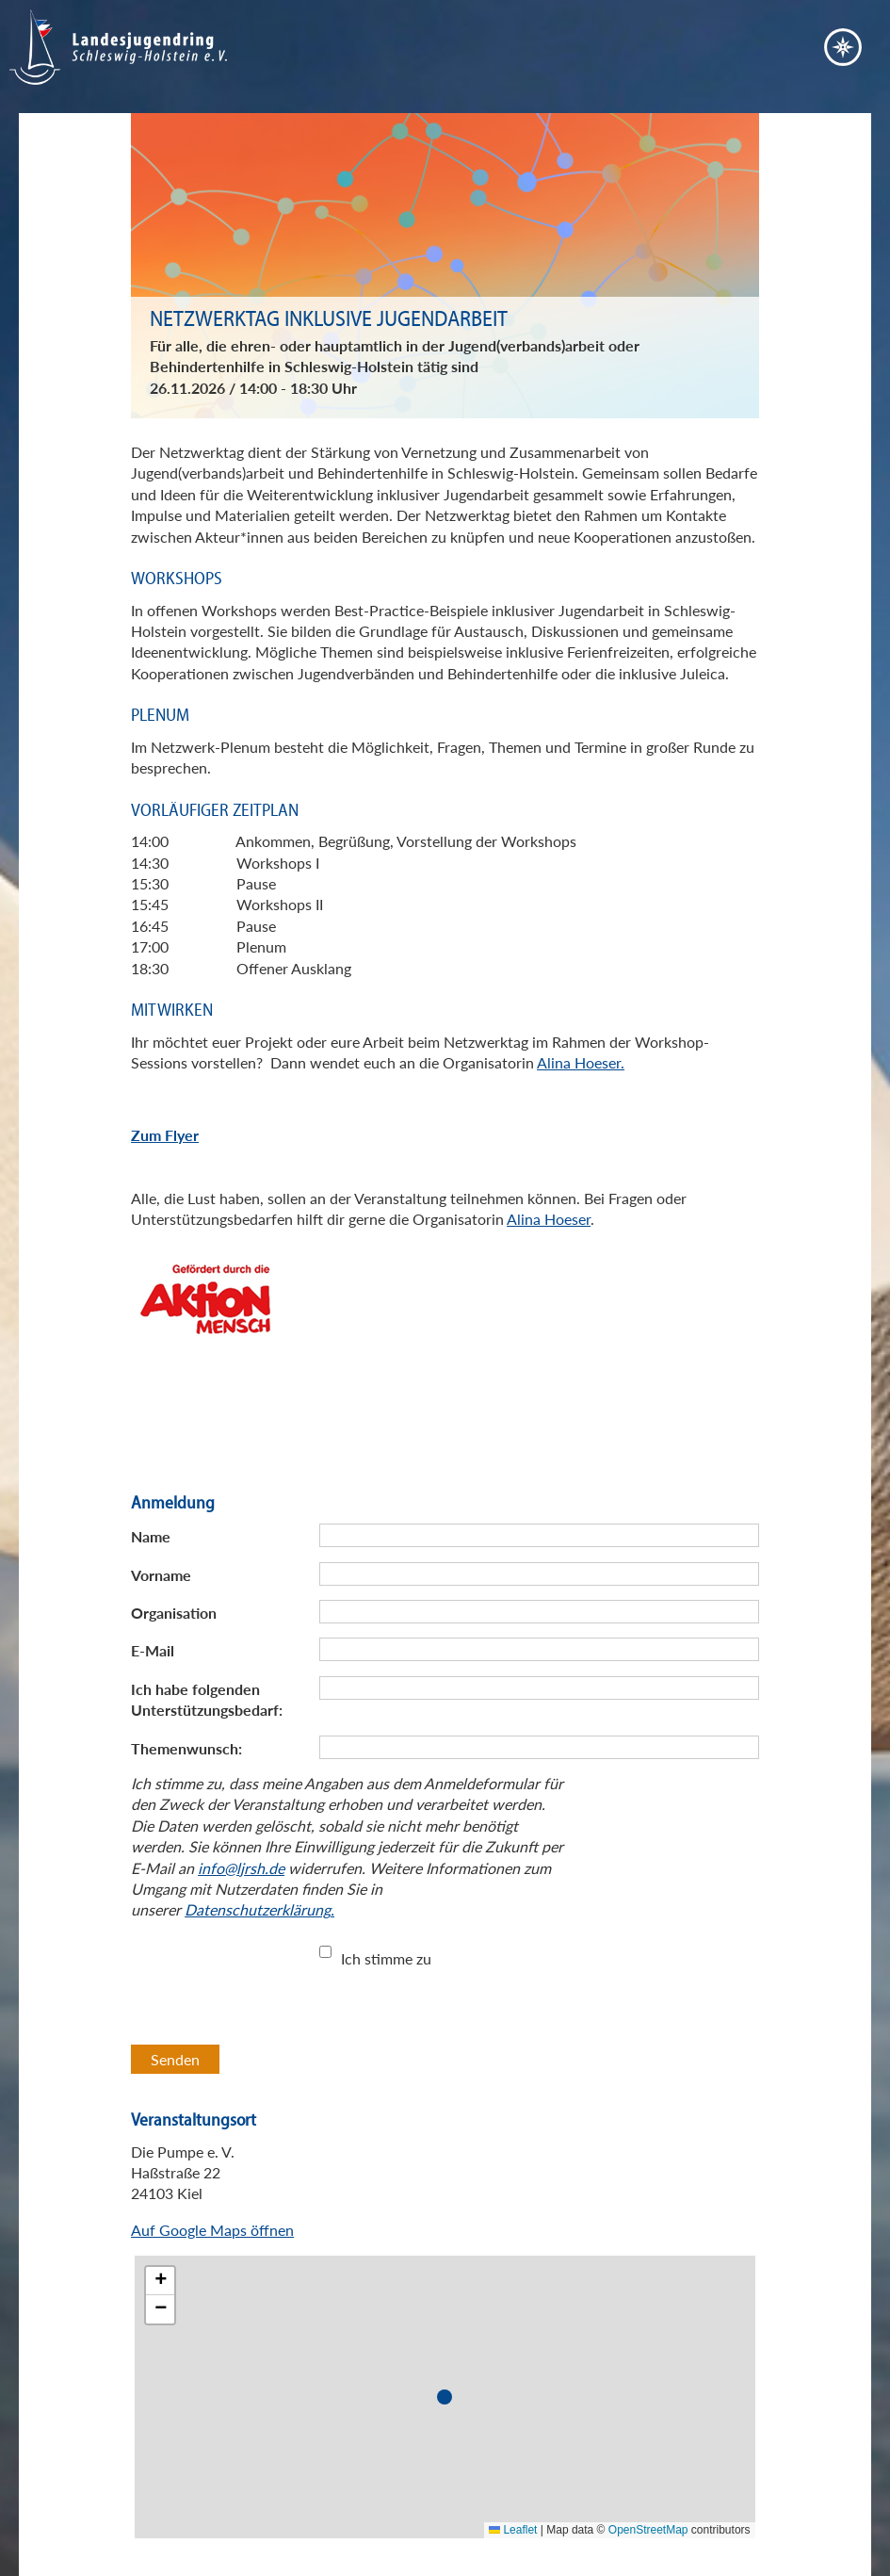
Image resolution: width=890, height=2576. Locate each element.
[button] (448, 2401)
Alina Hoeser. (580, 1062)
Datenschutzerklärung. (259, 1909)
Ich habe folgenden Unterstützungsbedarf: (207, 1699)
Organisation (174, 1613)
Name (150, 1536)
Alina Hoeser (549, 1219)
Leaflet (513, 2529)
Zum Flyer (165, 1135)
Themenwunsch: (186, 1748)
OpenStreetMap (648, 2529)
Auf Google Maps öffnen (212, 2230)
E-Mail (152, 1650)
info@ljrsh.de (241, 1868)
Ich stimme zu (386, 1958)
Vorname (161, 1575)
